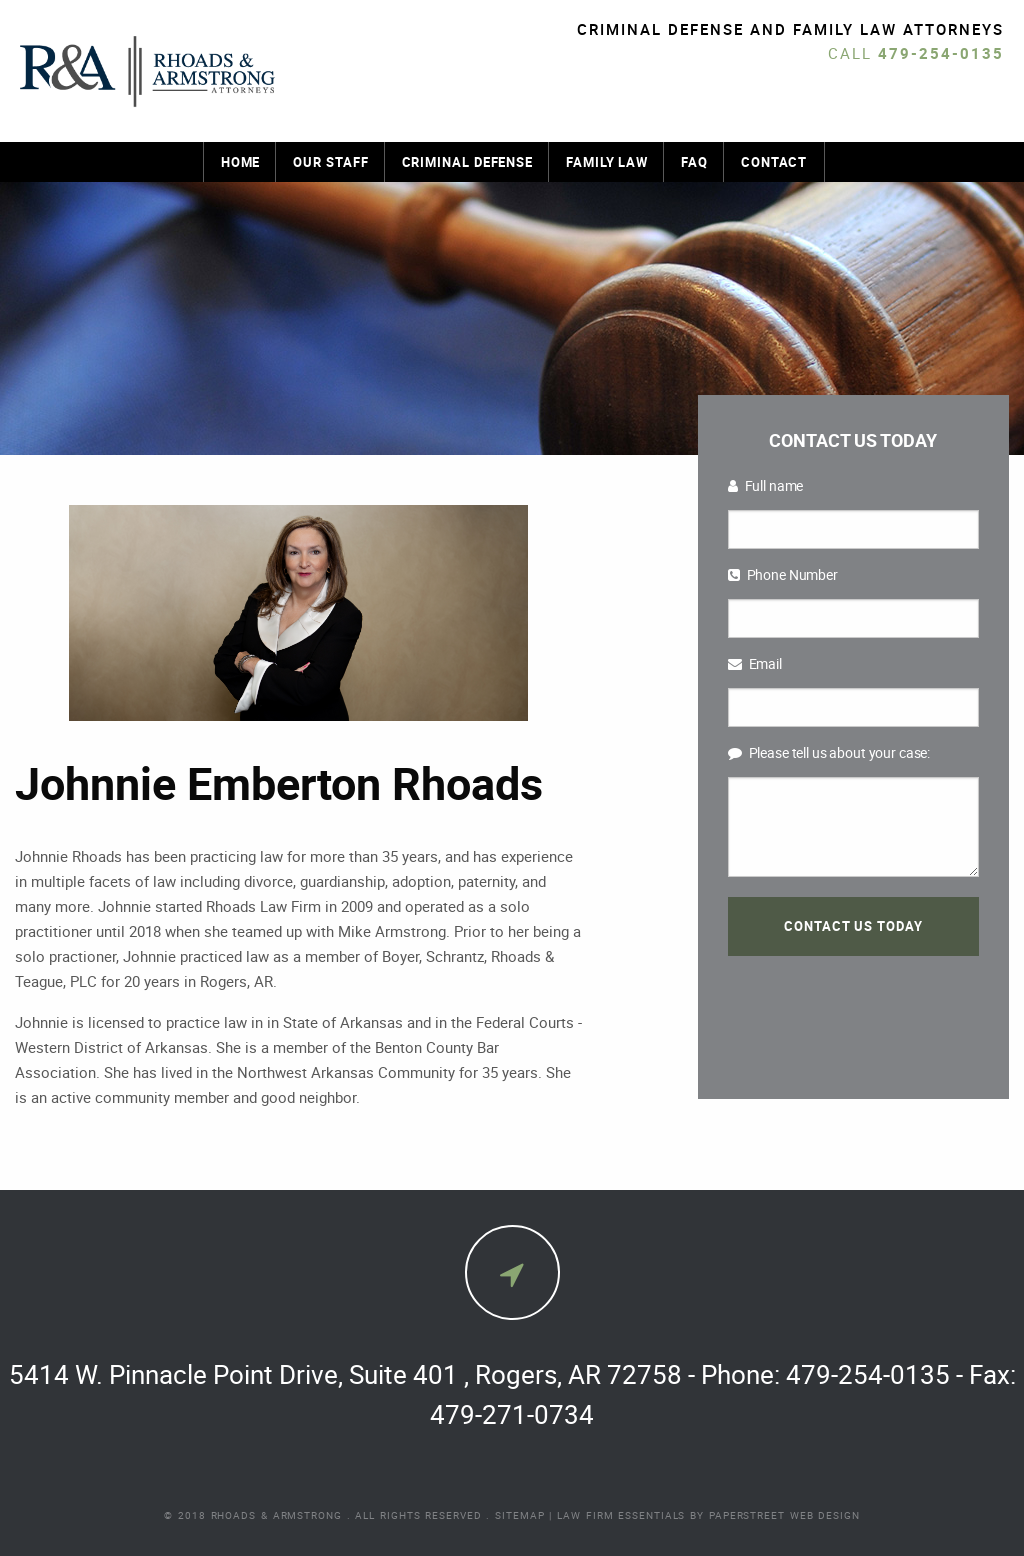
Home (241, 162)
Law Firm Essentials (621, 1515)
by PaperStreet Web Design (775, 1515)
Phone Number (783, 574)
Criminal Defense (468, 162)
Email (755, 663)
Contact (774, 162)
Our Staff (330, 162)
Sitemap (519, 1515)
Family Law (607, 162)
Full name (766, 485)
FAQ (694, 162)
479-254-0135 (941, 53)
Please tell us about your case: (829, 752)
